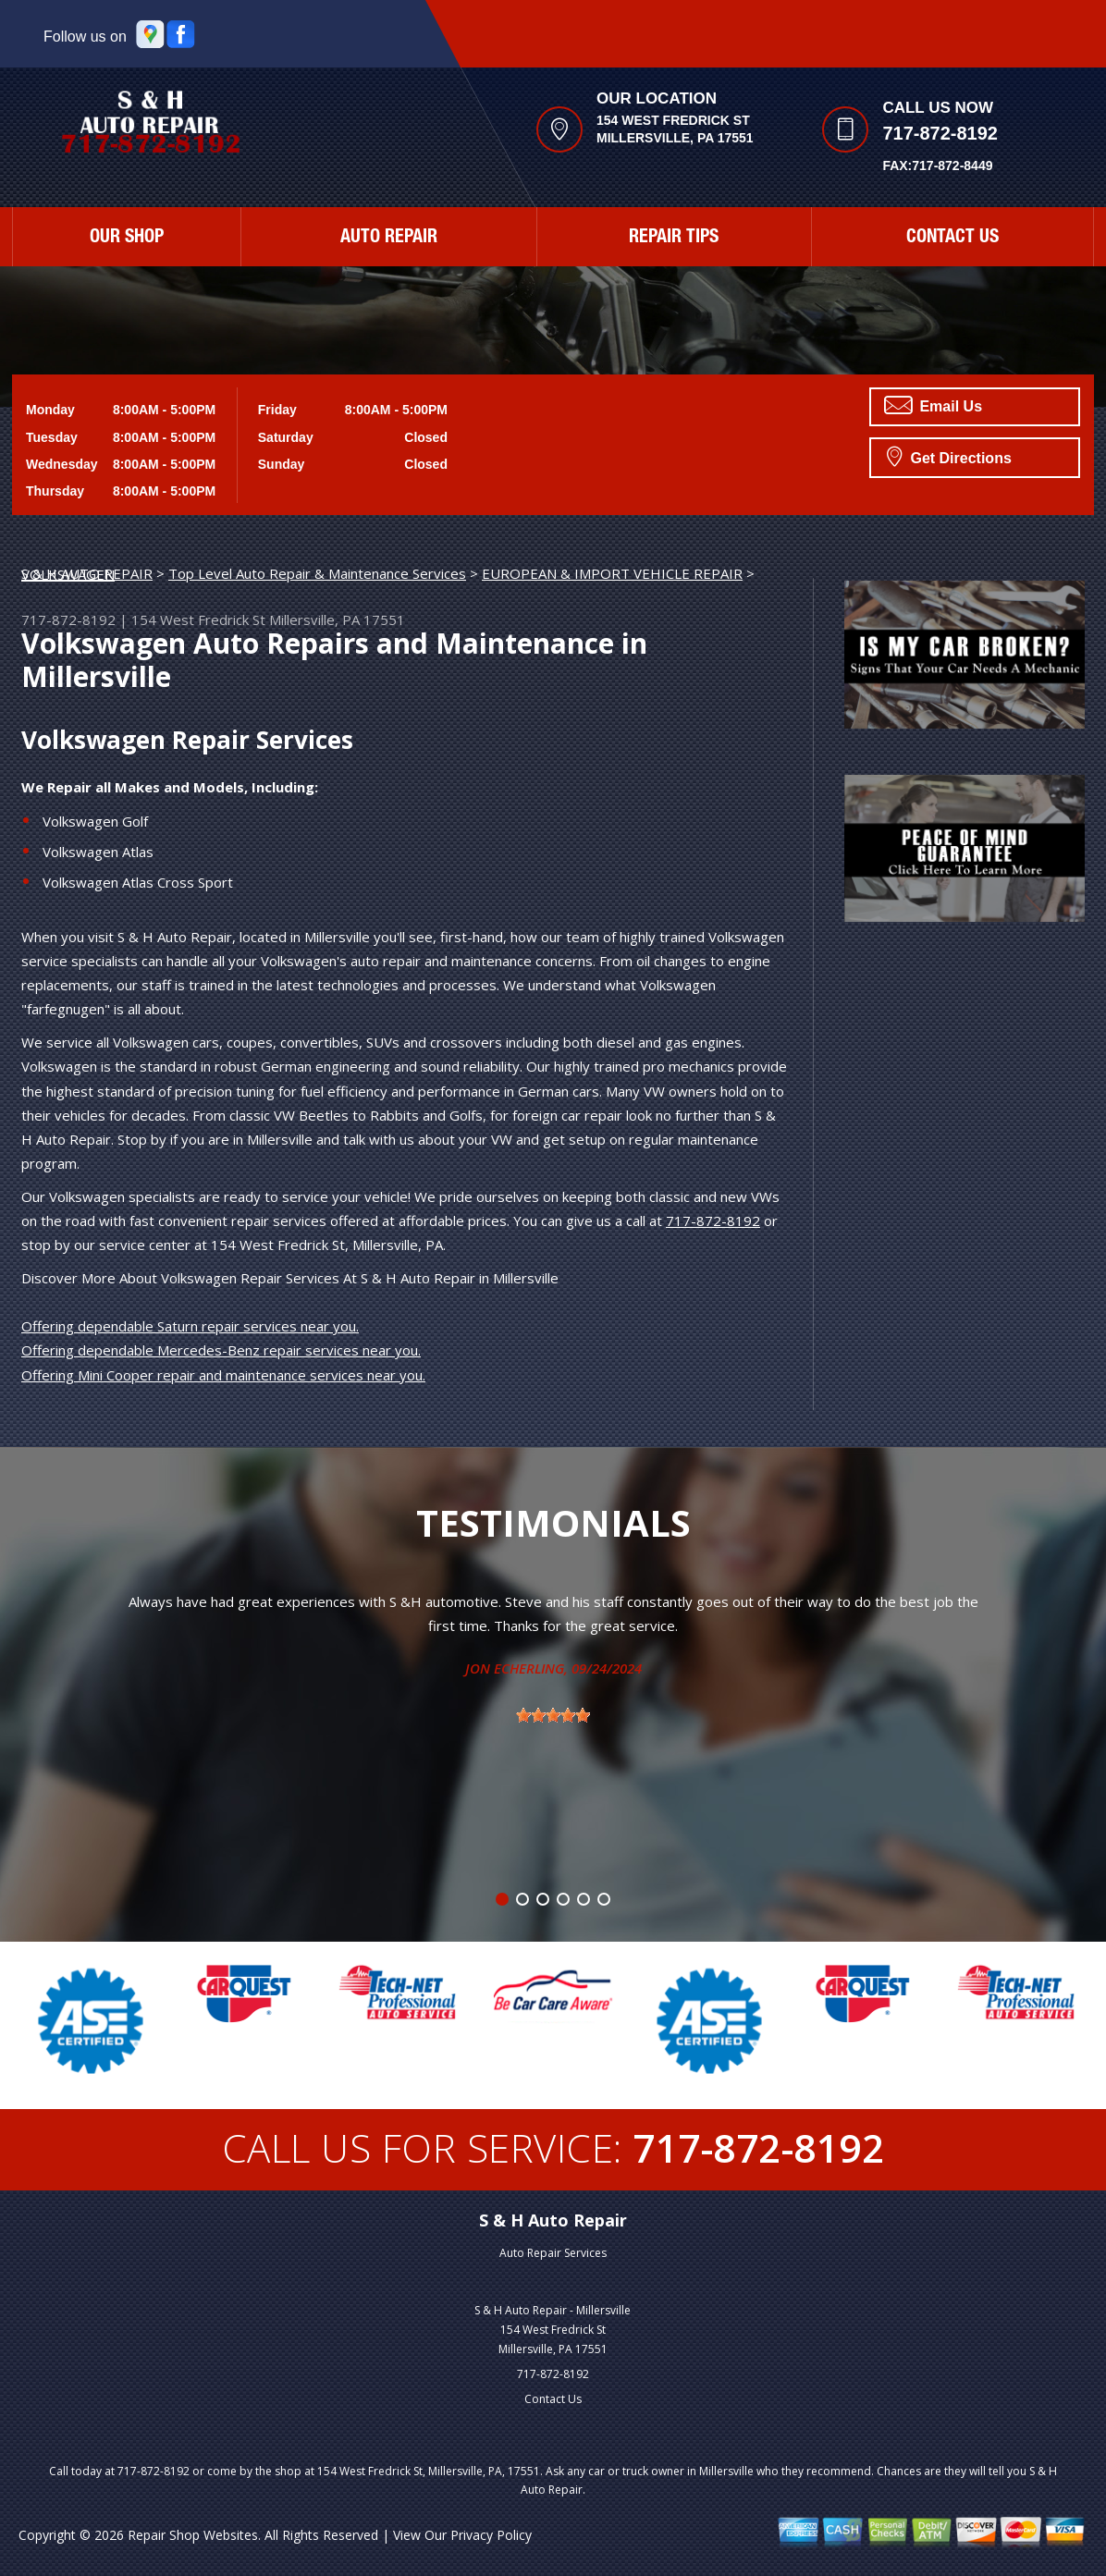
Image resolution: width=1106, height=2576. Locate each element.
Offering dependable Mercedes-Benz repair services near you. (221, 1350)
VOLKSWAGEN (68, 574)
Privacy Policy (491, 2535)
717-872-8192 (940, 133)
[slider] (553, 1715)
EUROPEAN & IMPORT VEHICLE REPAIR (612, 573)
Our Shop (127, 238)
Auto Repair (388, 238)
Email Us (933, 405)
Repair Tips (674, 238)
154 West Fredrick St (198, 619)
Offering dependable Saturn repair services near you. (190, 1326)
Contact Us (952, 238)
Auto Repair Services (553, 2253)
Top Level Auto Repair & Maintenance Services (317, 573)
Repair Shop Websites (193, 2535)
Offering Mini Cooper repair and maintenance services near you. (223, 1375)
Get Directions (949, 456)
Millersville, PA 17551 (337, 619)
